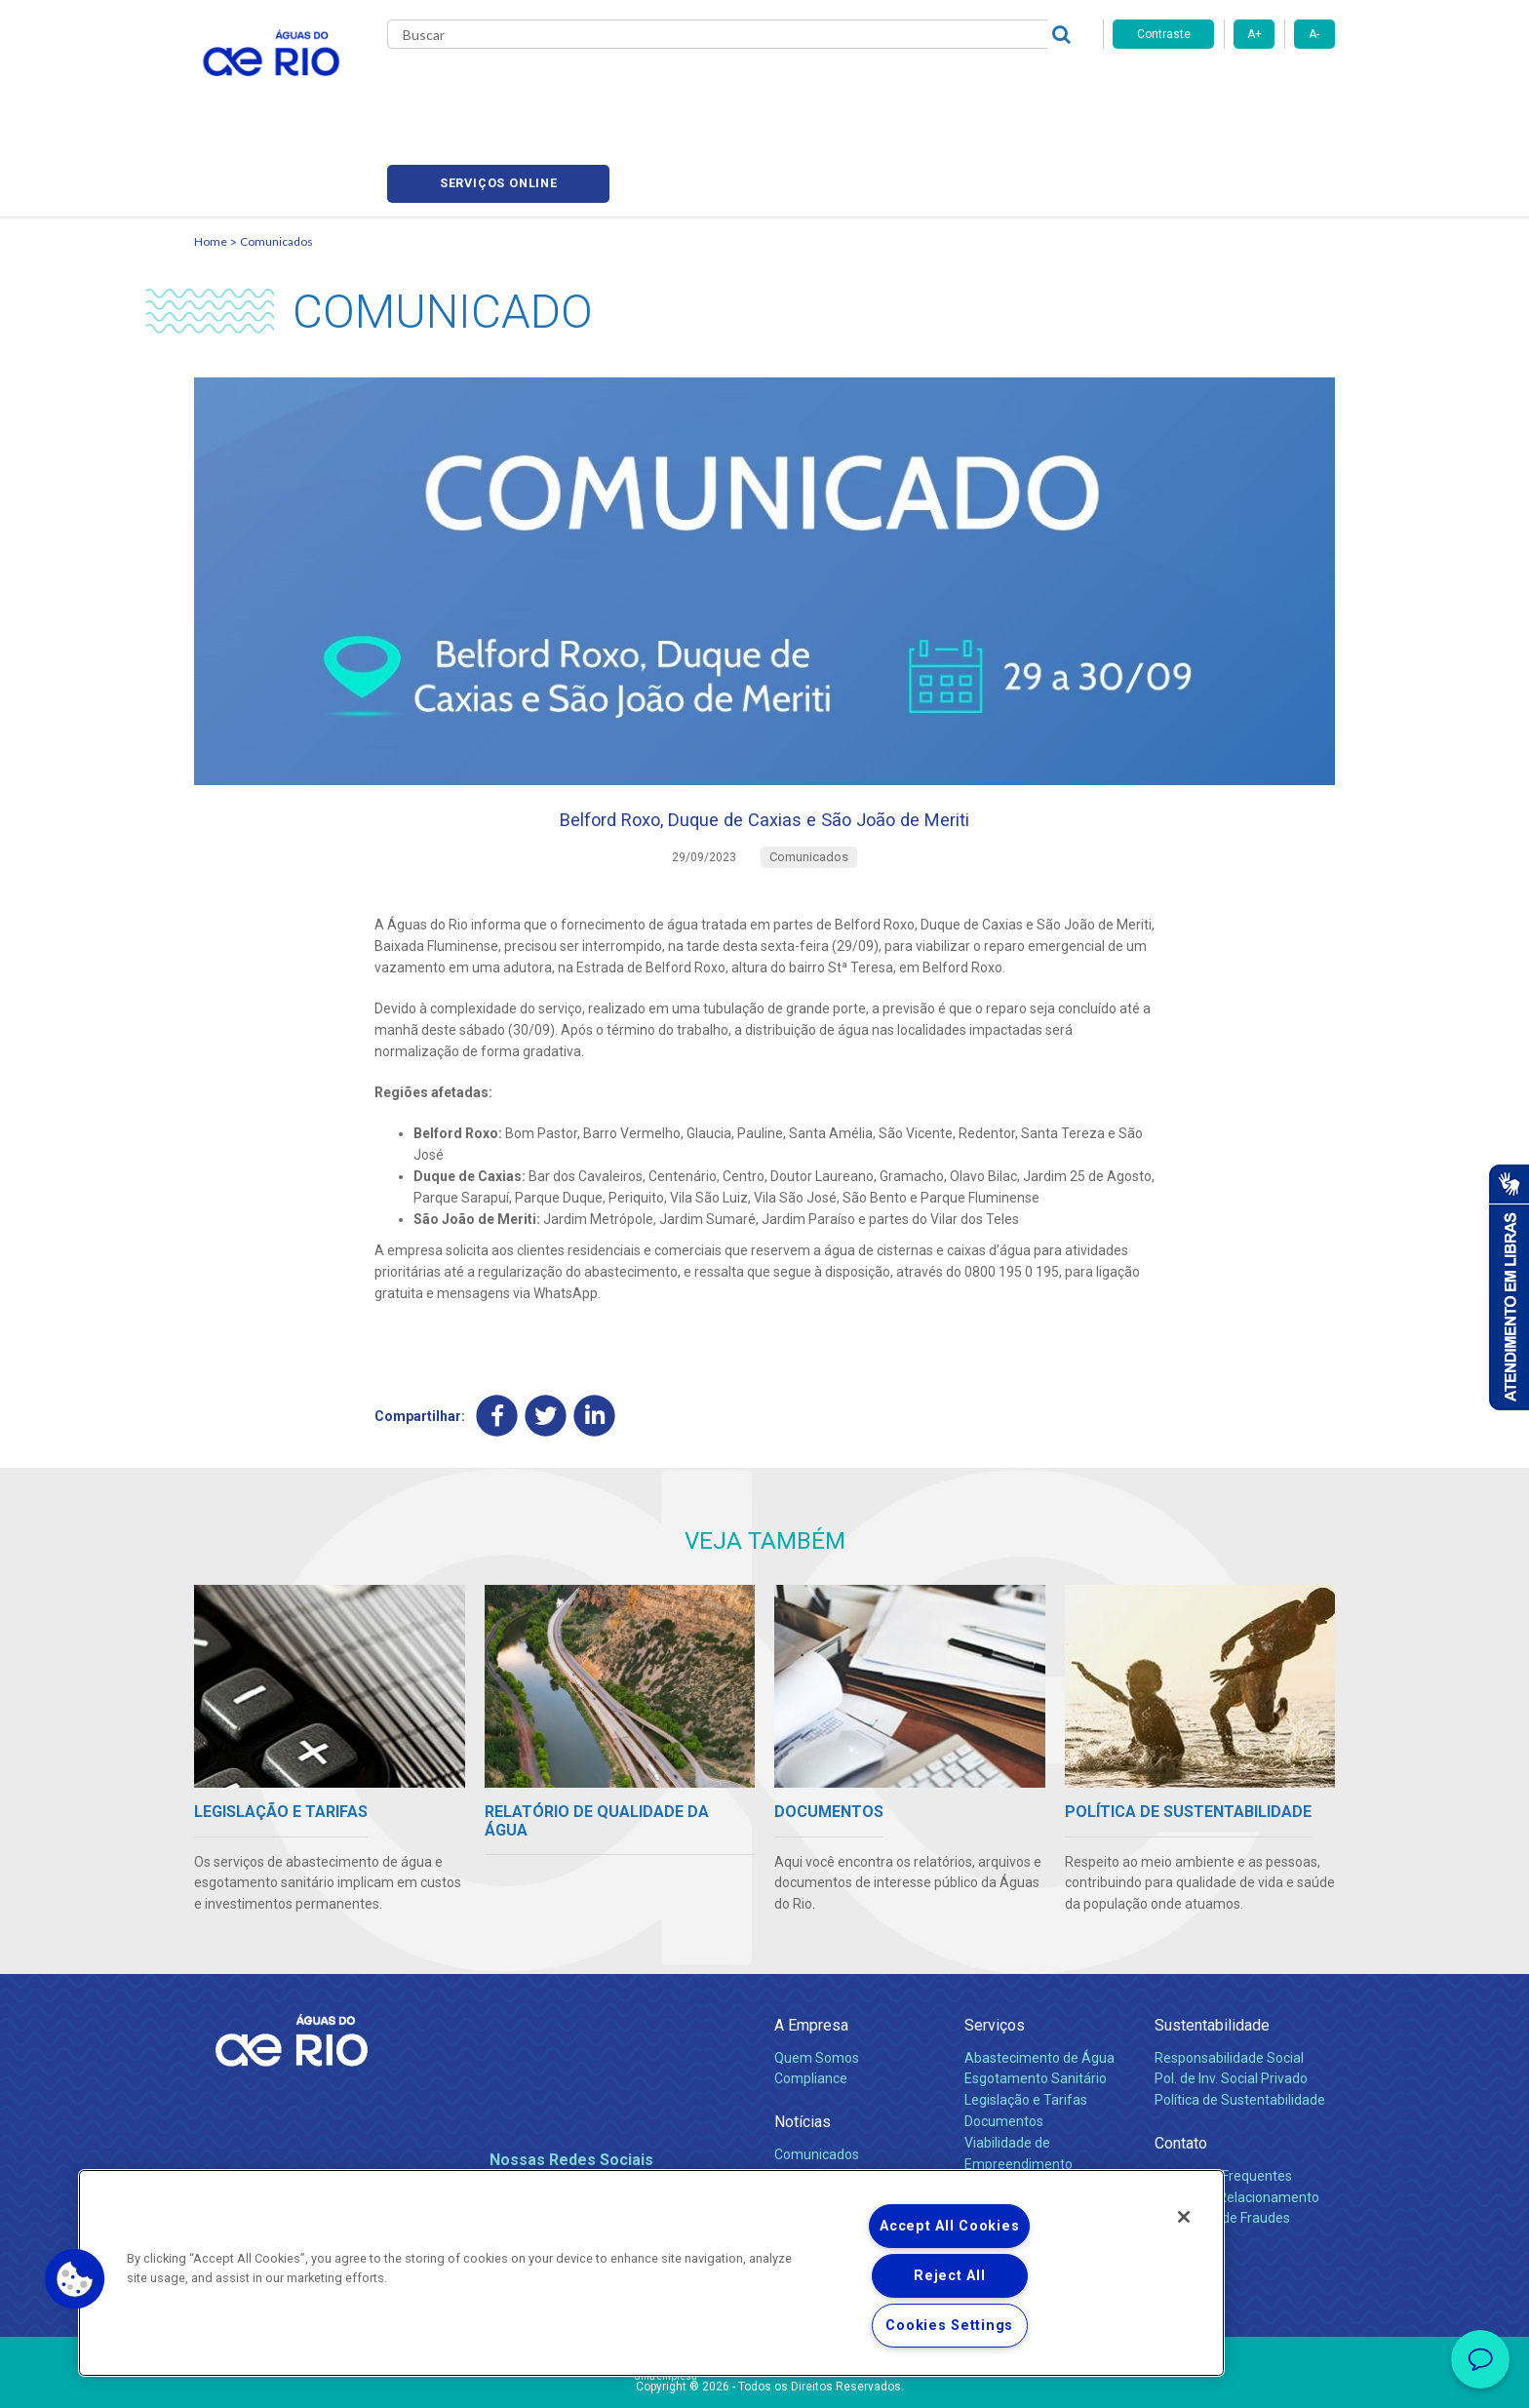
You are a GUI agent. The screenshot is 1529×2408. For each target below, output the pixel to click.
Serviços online (1224, 88)
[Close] (1183, 2216)
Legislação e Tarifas (1025, 2025)
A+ (1254, 34)
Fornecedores (879, 88)
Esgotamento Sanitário (1035, 2003)
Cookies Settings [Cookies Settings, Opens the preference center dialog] (949, 2325)
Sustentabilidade (1212, 1950)
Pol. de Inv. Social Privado (1231, 2003)
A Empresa (811, 1950)
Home (210, 151)
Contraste (1164, 34)
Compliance (810, 2003)
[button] (75, 2279)
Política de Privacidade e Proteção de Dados (764, 2379)
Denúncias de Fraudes (1222, 2143)
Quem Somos (816, 1982)
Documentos (1003, 2046)
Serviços (994, 1950)
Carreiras (787, 88)
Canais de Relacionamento (1237, 2121)
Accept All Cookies (949, 2226)
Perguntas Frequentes (1223, 2100)
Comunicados (276, 151)
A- (1314, 34)
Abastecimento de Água (1039, 1982)
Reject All (949, 2276)
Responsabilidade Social (1229, 1982)
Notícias (802, 2046)
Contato (1181, 2068)
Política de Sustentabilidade (1240, 2025)
